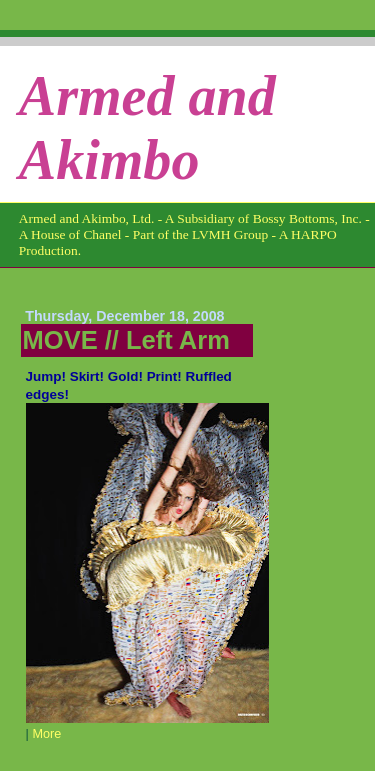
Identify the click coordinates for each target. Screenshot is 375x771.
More (46, 734)
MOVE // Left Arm (126, 340)
